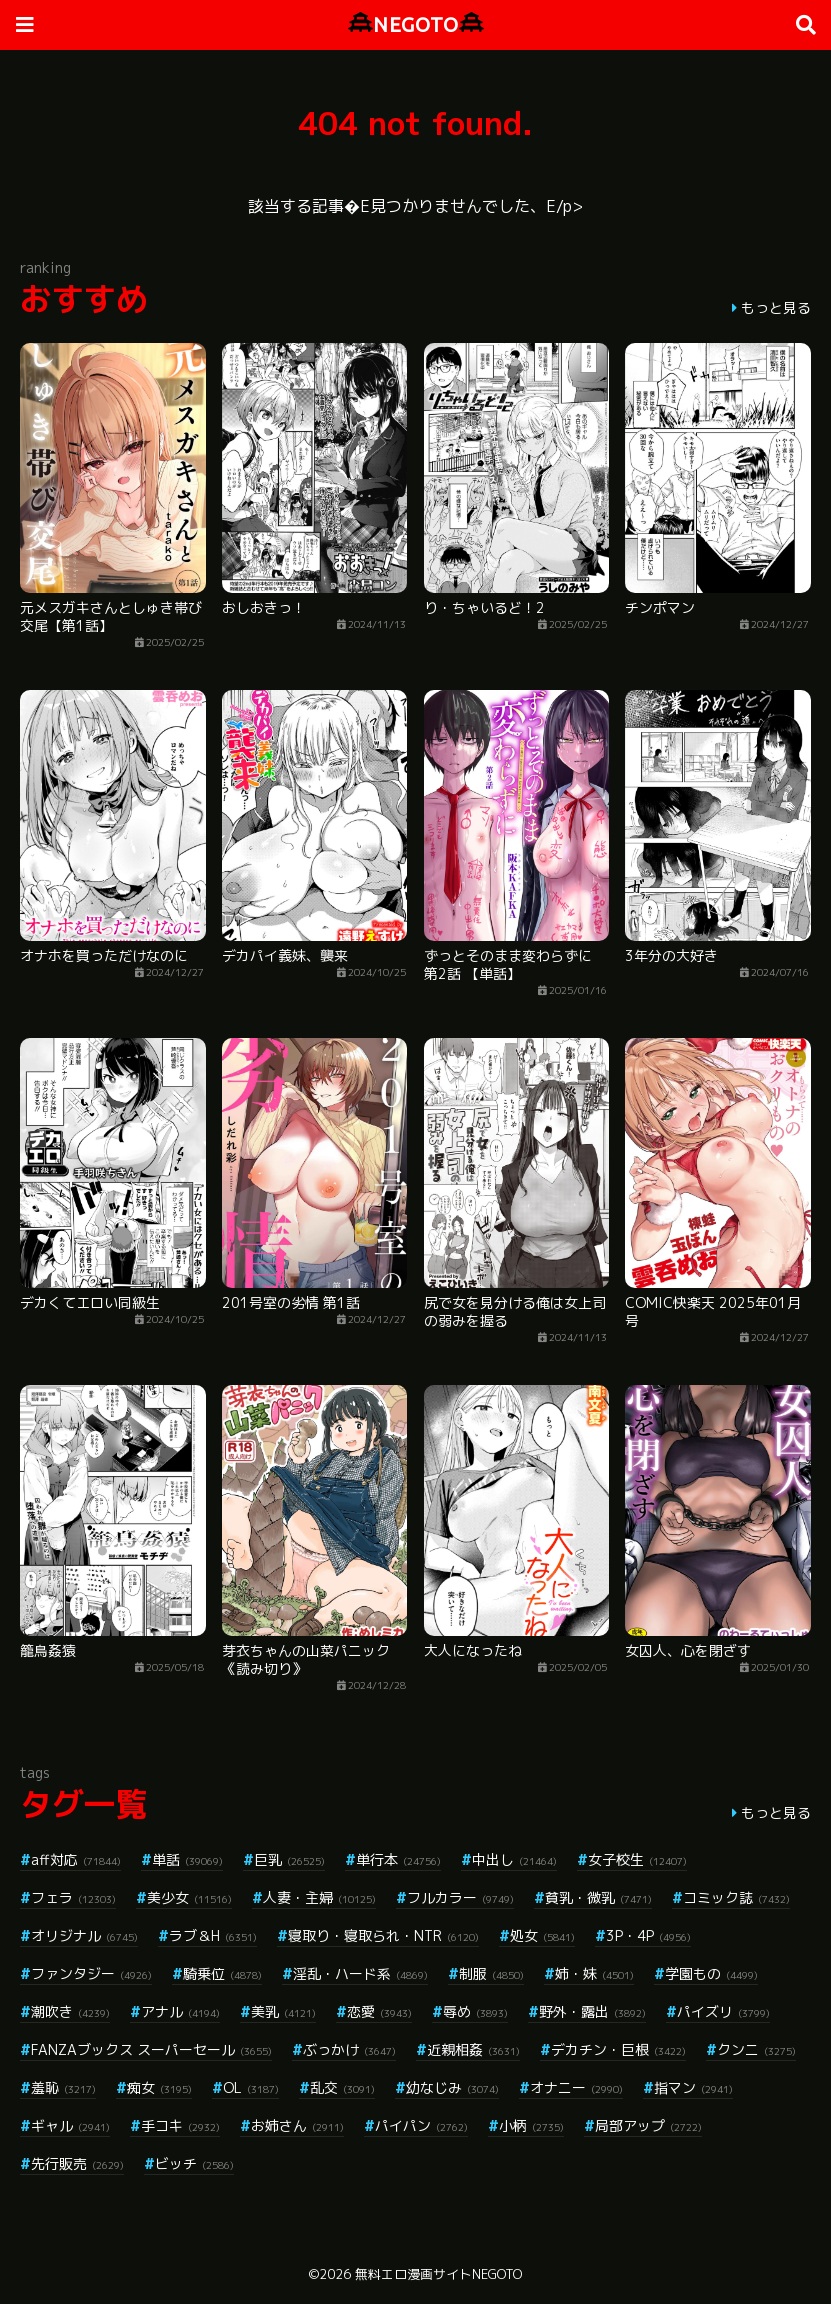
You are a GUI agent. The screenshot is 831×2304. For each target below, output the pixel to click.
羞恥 (63, 2087)
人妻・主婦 (319, 1897)
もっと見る (776, 307)
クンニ (756, 2049)
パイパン (421, 2125)
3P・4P (648, 1935)
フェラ (73, 1897)
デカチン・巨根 (618, 2049)
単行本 (398, 1859)
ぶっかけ (349, 2049)
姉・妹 (594, 1973)
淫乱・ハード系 (360, 1973)
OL (251, 2087)
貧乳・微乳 (598, 1897)
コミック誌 (736, 1897)
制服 (491, 1973)
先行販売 (77, 2163)
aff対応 (76, 1859)
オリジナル (84, 1935)
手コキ (180, 2125)
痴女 (159, 2087)
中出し (514, 1859)
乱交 (342, 2087)
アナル (180, 2011)
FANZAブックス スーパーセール (151, 2049)
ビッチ (194, 2163)
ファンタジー (91, 1973)
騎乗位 (222, 1973)
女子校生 (637, 1859)
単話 (187, 1859)
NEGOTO (416, 24)
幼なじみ (452, 2087)
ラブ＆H (213, 1935)
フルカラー (460, 1897)
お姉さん (297, 2125)
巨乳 (289, 1859)
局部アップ (648, 2125)
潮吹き (70, 2011)
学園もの (711, 1973)
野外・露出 (592, 2011)
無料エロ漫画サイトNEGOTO (438, 2274)
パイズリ (723, 2011)
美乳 (283, 2011)
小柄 (531, 2125)
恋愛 (379, 2011)
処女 (542, 1935)
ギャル (70, 2125)
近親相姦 (473, 2049)
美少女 (189, 1897)
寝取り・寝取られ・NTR (383, 1935)
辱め (475, 2011)
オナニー (576, 2087)
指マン (693, 2087)
